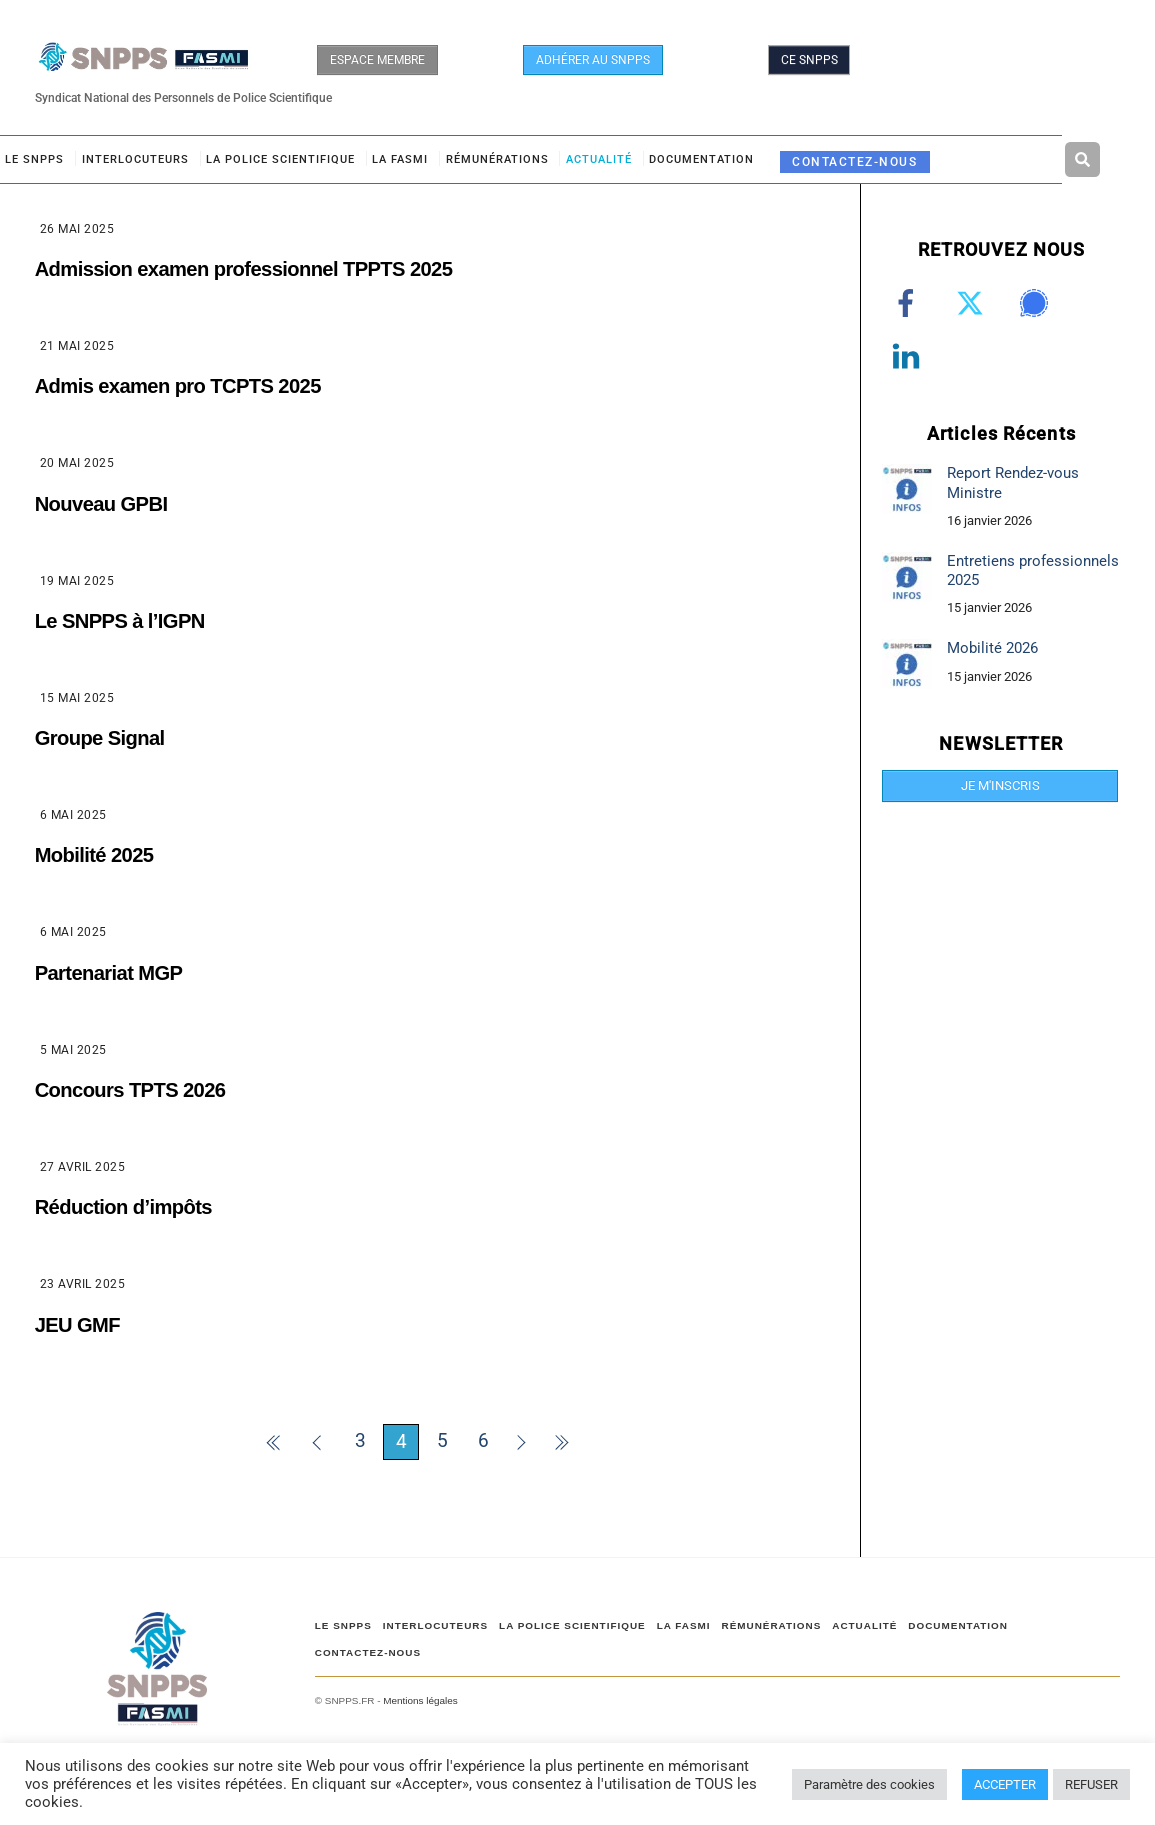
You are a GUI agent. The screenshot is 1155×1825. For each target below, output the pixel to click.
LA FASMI (400, 159)
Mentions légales (420, 1700)
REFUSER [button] (1091, 1784)
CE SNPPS (809, 60)
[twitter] (973, 304)
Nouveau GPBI (101, 504)
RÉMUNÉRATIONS (497, 159)
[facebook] (909, 304)
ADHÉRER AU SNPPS (593, 60)
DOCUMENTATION (701, 159)
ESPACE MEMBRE (377, 60)
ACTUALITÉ (599, 159)
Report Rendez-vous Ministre (1013, 482)
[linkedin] (909, 357)
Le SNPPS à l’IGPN (120, 621)
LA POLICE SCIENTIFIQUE (280, 159)
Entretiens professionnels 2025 (1033, 570)
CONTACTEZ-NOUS (854, 161)
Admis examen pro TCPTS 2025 (178, 386)
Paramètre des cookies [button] (869, 1784)
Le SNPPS (34, 159)
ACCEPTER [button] (1005, 1784)
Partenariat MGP (109, 973)
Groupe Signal (100, 738)
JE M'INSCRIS (1000, 785)
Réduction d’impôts (123, 1207)
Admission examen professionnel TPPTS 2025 (244, 269)
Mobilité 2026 (992, 648)
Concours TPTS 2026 (130, 1090)
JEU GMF (77, 1325)
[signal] (1037, 304)
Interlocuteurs (135, 159)
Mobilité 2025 (94, 855)
